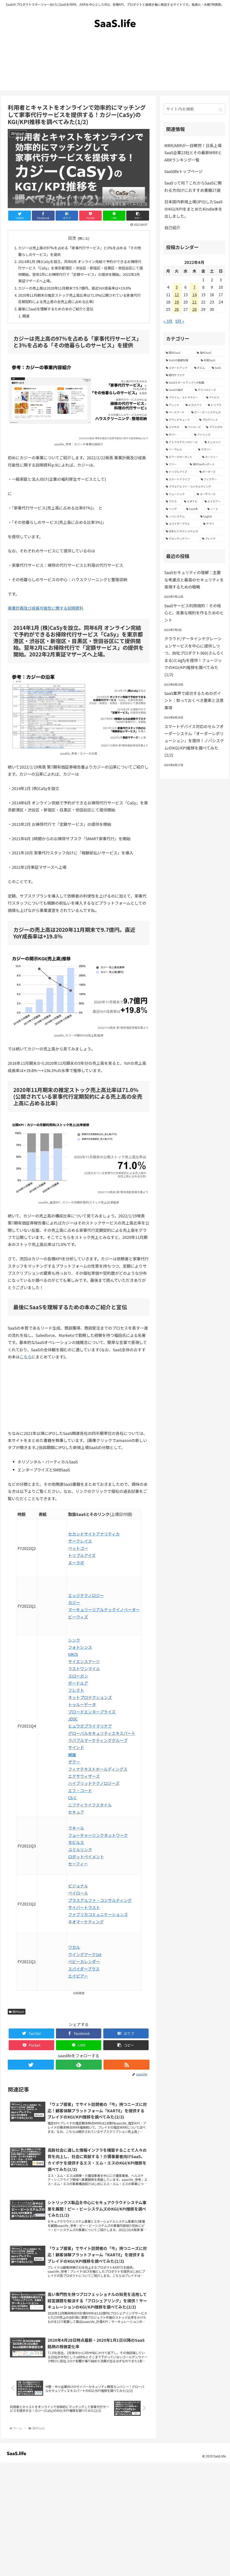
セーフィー (78, 1864)
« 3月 (167, 321)
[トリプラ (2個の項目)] (215, 405)
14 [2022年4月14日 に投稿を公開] (194, 294)
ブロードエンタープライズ (91, 1712)
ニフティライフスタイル (90, 1805)
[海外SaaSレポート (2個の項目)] (206, 464)
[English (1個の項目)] (211, 516)
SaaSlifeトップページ (183, 171)
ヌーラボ (76, 1562)
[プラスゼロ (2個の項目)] (214, 427)
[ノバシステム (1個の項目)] (180, 516)
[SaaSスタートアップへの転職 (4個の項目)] (194, 382)
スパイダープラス (84, 1969)
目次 (72, 238)
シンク (74, 1640)
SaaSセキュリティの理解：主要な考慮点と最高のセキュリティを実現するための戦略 (194, 579)
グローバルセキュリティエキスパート (101, 1733)
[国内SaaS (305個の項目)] (179, 352)
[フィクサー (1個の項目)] (212, 479)
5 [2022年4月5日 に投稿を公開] (177, 287)
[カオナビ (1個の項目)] (192, 501)
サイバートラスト (84, 1907)
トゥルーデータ (82, 1704)
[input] (194, 108)
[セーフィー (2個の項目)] (212, 457)
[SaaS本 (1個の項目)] (194, 509)
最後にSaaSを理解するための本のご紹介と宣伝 (55, 308)
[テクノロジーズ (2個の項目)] (209, 389)
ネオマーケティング (86, 1921)
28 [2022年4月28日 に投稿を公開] (194, 309)
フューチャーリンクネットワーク (98, 1835)
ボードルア (78, 1683)
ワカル (74, 1947)
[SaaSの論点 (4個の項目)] (178, 389)
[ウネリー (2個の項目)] (210, 449)
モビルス (76, 1842)
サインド (76, 1747)
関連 (25, 316)
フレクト (76, 1690)
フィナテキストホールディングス (97, 1769)
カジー (74, 1602)
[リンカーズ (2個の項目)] (193, 427)
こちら (26, 1356)
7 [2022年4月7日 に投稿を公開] (194, 287)
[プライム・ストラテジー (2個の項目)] (183, 397)
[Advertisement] (41, 66)
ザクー (74, 1762)
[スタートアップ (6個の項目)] (177, 367)
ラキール (76, 1828)
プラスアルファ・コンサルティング (100, 1900)
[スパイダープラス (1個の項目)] (182, 523)
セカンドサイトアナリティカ (94, 1534)
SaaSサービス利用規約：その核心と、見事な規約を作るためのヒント (194, 613)
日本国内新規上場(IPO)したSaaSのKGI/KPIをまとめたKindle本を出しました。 (193, 209)
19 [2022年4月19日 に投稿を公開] (176, 302)
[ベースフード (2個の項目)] (176, 412)
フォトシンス (80, 1647)
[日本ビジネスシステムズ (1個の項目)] (194, 531)
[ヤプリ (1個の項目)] (213, 523)
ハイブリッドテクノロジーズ (93, 1783)
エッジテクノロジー (86, 1595)
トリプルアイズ (82, 1555)
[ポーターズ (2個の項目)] (211, 471)
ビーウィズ (78, 1617)
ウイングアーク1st (85, 1954)
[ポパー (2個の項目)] (177, 434)
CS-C (72, 1797)
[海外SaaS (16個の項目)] (210, 352)
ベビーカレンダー (84, 1961)
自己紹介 (172, 227)
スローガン (78, 1676)
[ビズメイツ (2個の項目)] (194, 405)
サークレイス (80, 1541)
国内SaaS (16, 2011)
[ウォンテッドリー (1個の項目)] (181, 538)
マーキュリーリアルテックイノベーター (104, 1609)
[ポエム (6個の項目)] (200, 367)
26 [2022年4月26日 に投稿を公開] (176, 309)
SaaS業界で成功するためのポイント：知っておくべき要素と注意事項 (194, 700)
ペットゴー (78, 1548)
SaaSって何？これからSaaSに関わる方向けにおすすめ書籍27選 (193, 186)
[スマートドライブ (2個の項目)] (181, 479)
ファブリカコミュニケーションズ (98, 1914)
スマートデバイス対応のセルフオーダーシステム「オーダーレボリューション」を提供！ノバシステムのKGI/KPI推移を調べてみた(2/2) (194, 740)
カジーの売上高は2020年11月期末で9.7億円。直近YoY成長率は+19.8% (75, 288)
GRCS (73, 1654)
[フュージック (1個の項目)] (179, 494)
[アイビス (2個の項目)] (214, 397)
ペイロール (78, 1893)
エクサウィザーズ (84, 1776)
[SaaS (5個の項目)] (217, 367)
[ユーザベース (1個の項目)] (210, 494)
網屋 (72, 1754)
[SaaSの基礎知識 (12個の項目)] (181, 360)
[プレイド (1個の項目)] (212, 538)
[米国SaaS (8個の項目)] (212, 360)
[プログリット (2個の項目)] (211, 419)
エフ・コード (80, 1790)
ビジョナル (78, 1886)
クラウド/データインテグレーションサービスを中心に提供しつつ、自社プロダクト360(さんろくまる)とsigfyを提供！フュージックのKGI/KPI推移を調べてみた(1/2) (194, 656)
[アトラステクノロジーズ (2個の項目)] (182, 442)
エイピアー (78, 1976)
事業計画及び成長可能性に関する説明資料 (45, 608)
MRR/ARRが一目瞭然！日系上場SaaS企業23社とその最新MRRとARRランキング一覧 (193, 152)
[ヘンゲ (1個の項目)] (173, 509)
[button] (137, 216)
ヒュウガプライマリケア (90, 1726)
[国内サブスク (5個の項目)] (194, 375)
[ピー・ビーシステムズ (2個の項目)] (207, 412)
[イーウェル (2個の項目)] (179, 449)
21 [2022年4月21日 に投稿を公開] (194, 302)
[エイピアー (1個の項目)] (214, 501)
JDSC (73, 1719)
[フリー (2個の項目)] (175, 464)
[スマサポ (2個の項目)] (173, 427)
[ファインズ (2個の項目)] (208, 434)
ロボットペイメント (86, 1856)
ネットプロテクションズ (90, 1697)
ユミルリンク (80, 1849)
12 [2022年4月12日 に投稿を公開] (176, 294)
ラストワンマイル (84, 1668)
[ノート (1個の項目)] (215, 509)
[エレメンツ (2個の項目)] (214, 442)
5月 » (179, 321)
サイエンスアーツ (84, 1661)
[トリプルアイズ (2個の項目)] (180, 471)
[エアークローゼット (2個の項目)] (181, 457)
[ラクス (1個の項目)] (172, 501)
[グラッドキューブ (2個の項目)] (180, 419)
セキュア (76, 1812)
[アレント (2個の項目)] (173, 405)
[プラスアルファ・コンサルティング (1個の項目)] (194, 486)
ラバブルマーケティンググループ (97, 1740)
